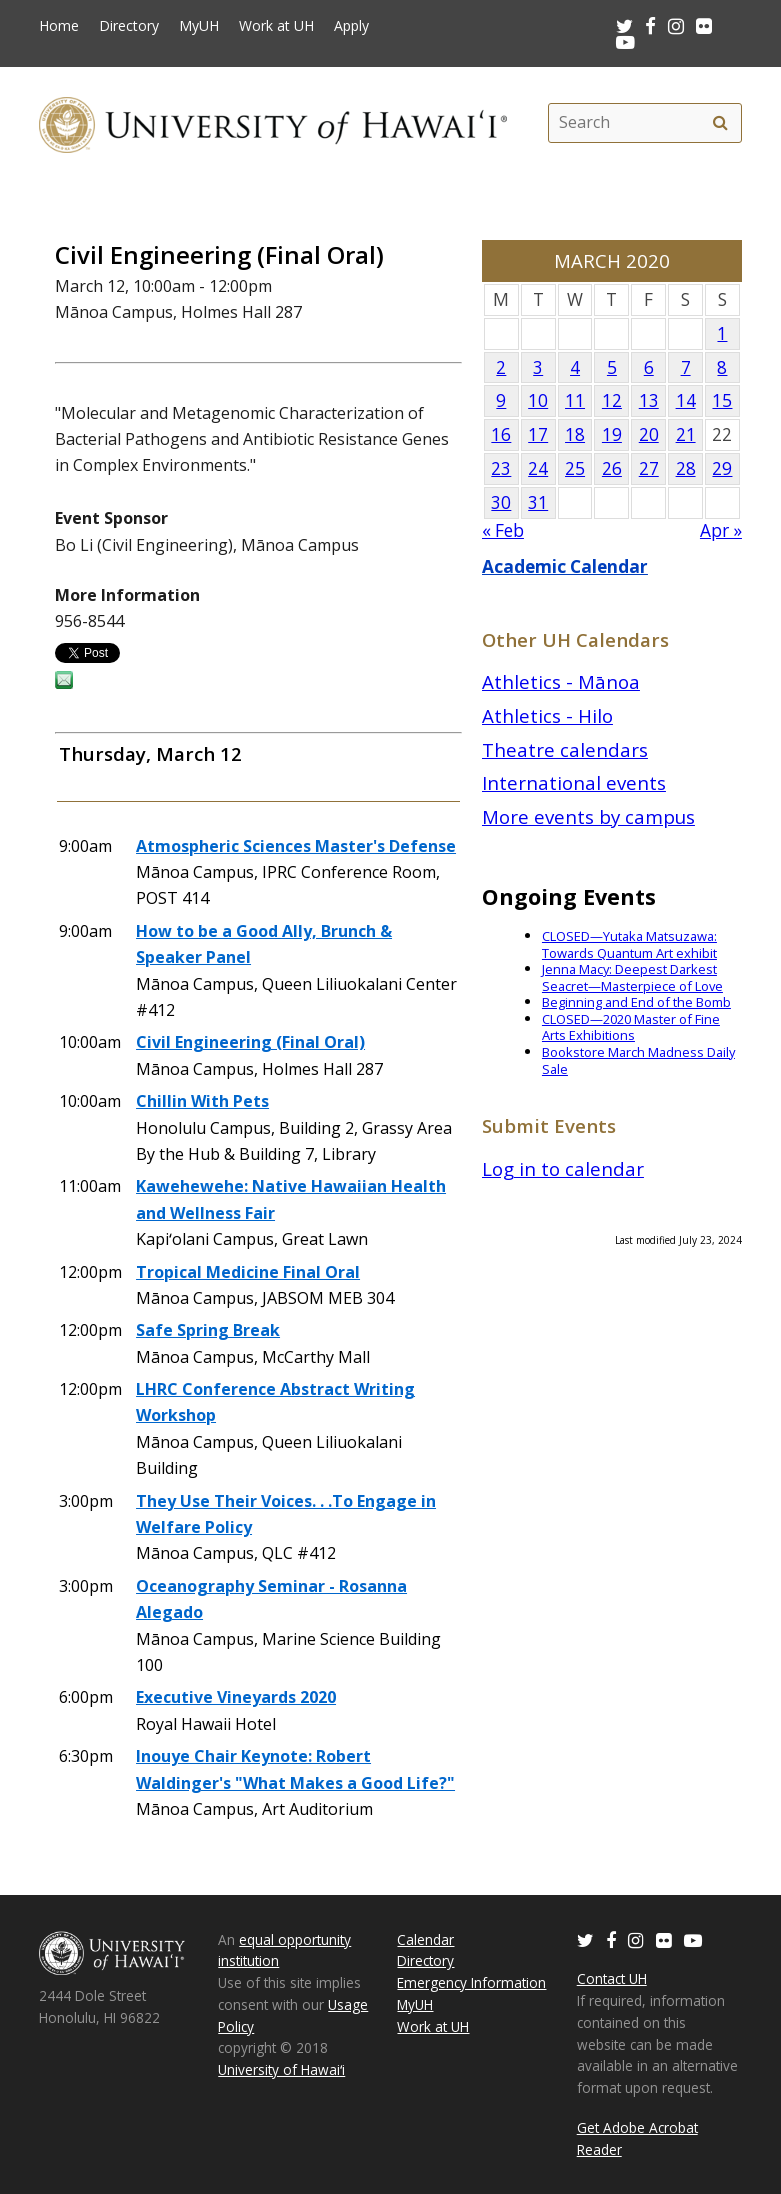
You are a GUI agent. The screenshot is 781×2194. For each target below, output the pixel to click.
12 (612, 400)
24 (538, 468)
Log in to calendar (563, 1168)
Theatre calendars (565, 749)
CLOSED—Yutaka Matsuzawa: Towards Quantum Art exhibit (629, 944)
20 (649, 434)
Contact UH (612, 1978)
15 (722, 400)
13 (649, 400)
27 (649, 468)
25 (575, 468)
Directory (129, 26)
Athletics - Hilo (547, 715)
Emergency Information (471, 1982)
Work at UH (276, 26)
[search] (721, 123)
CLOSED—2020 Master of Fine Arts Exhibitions (631, 1027)
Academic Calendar (565, 566)
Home (59, 26)
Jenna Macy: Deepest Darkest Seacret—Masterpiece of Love (632, 977)
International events (574, 782)
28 (686, 468)
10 (538, 400)
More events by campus (588, 816)
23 (501, 468)
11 (575, 400)
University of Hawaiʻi (281, 2069)
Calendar (425, 1939)
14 (686, 400)
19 (612, 434)
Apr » (721, 530)
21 (686, 434)
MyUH (199, 26)
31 (538, 502)
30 (501, 502)
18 (575, 434)
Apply (351, 26)
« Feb (503, 530)
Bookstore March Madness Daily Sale (638, 1060)
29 (722, 468)
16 (501, 434)
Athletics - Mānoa (561, 681)
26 (612, 468)
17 (538, 434)
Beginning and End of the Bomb (636, 1002)
